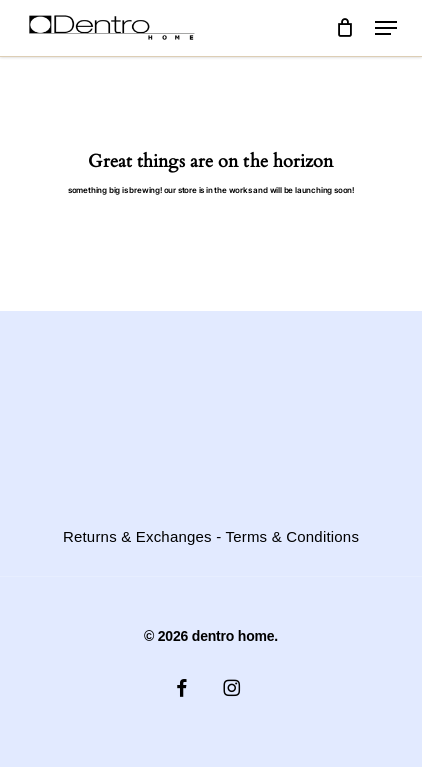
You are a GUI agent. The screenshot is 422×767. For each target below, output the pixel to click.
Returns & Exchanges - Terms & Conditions (211, 537)
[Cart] (345, 28)
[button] (386, 28)
